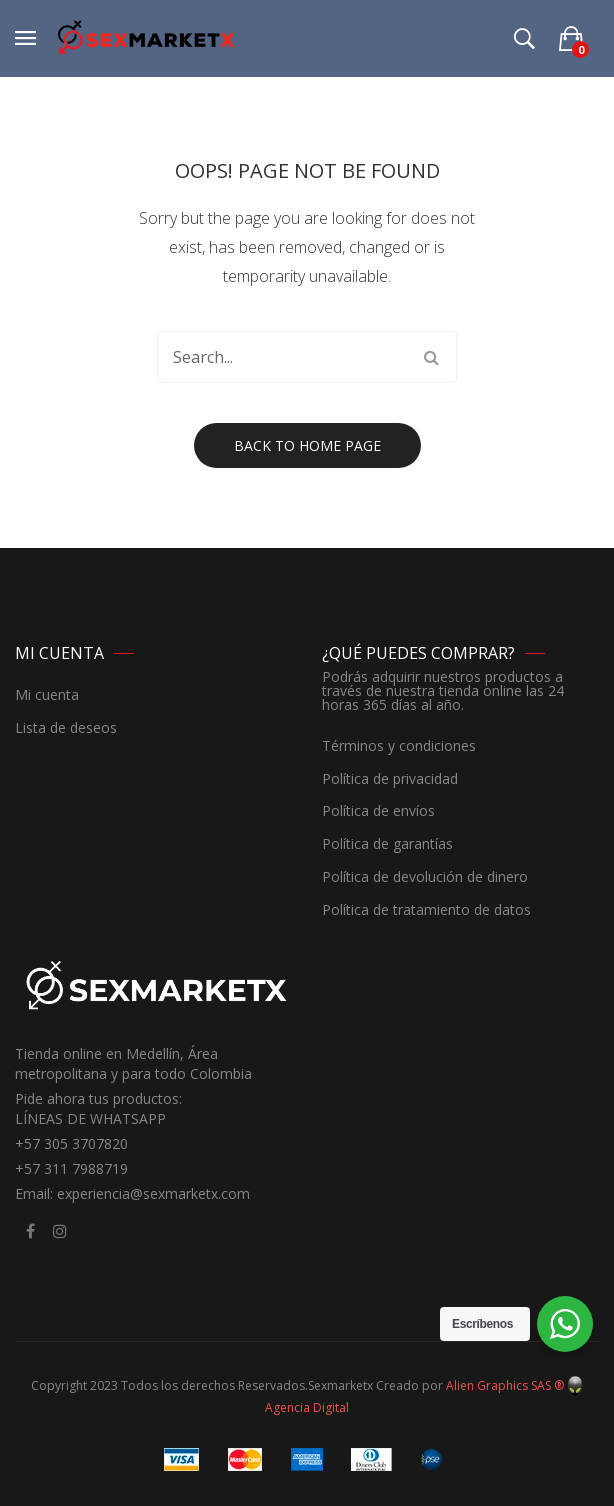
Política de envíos (378, 811)
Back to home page (307, 445)
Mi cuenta (47, 695)
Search (431, 357)
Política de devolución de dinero (425, 877)
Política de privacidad (390, 779)
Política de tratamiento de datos (426, 910)
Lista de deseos (66, 728)
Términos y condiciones (399, 746)
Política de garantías (387, 844)
